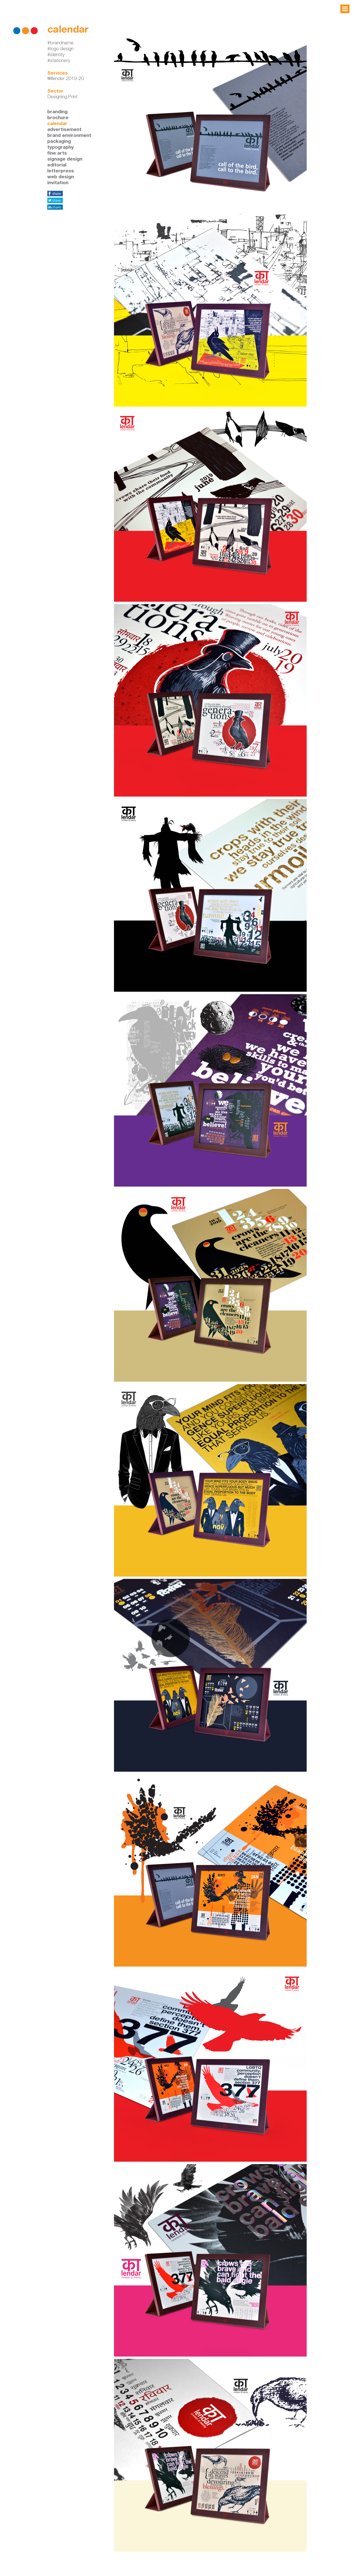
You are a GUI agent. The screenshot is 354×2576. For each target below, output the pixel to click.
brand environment (69, 135)
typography (60, 147)
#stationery (58, 61)
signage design (64, 159)
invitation (57, 183)
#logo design (60, 49)
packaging (59, 141)
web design (60, 177)
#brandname (60, 43)
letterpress (60, 171)
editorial (56, 165)
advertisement (64, 130)
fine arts (57, 153)
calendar (67, 30)
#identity (56, 55)
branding (57, 112)
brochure (57, 118)
